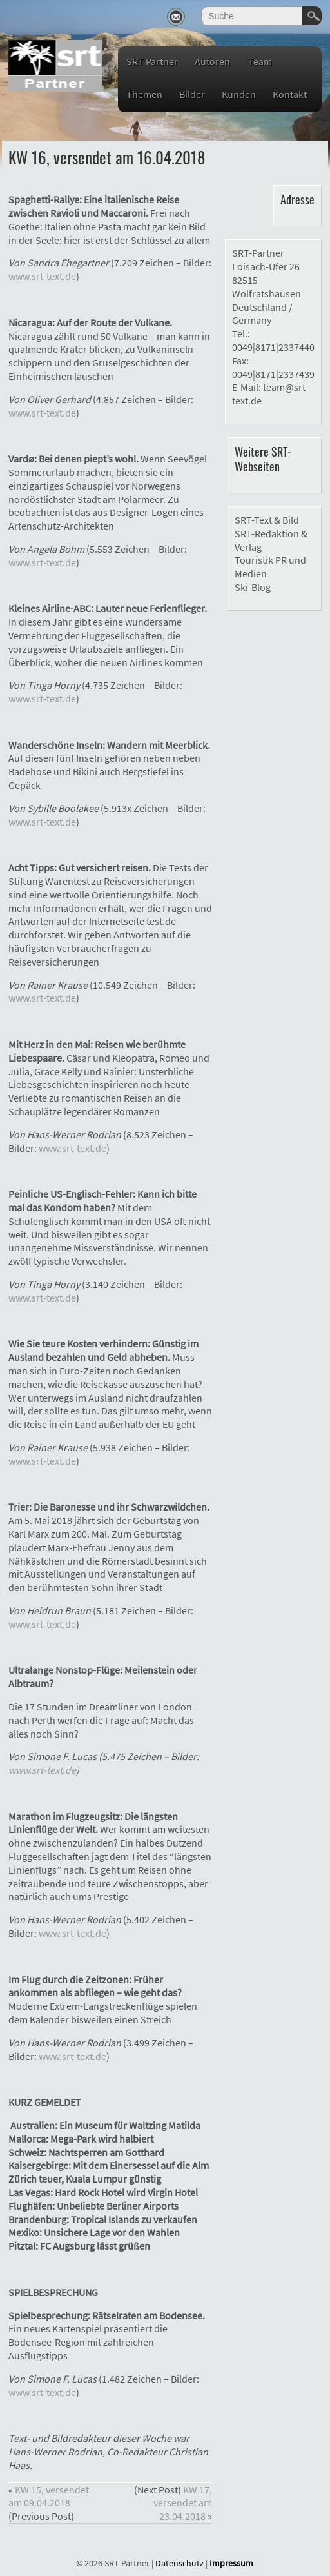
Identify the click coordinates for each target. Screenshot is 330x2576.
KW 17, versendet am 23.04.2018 (182, 2503)
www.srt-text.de (42, 276)
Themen (144, 94)
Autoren (212, 61)
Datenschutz (179, 2563)
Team (260, 61)
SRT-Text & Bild (267, 519)
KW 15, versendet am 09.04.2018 (48, 2496)
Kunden (239, 94)
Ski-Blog (253, 586)
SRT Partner (152, 61)
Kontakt (290, 94)
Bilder (192, 94)
